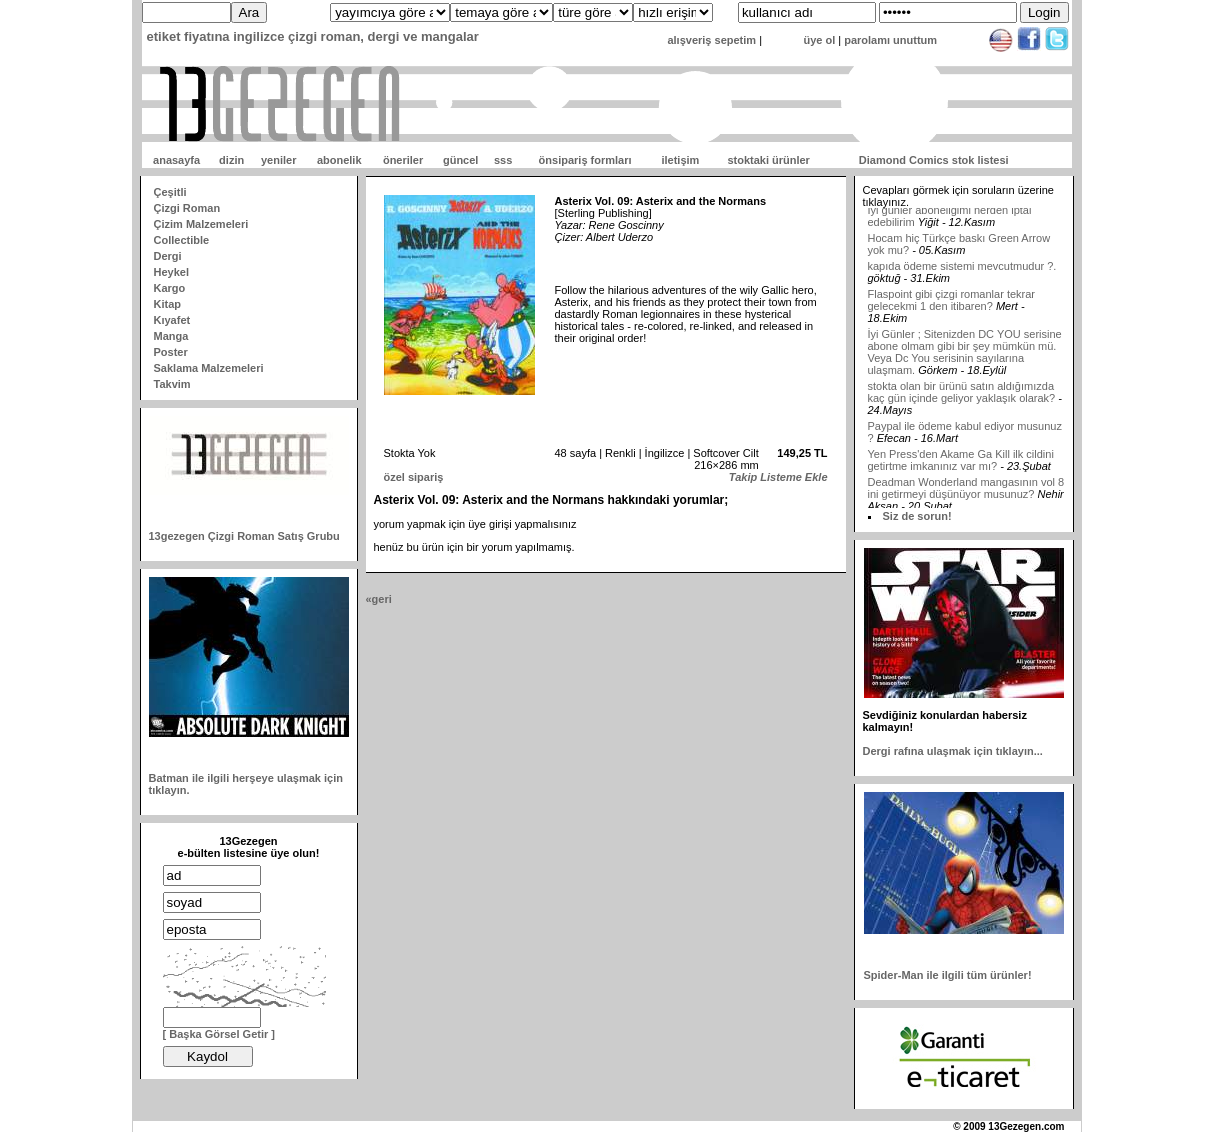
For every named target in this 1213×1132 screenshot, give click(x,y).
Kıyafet (172, 320)
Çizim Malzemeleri (201, 224)
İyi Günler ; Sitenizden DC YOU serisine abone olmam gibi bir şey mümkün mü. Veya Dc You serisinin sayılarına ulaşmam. (965, 359)
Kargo (170, 288)
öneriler (403, 160)
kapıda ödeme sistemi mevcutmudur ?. (962, 273)
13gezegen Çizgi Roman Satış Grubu (244, 536)
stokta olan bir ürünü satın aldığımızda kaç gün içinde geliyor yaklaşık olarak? (962, 399)
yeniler (278, 160)
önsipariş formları (585, 160)
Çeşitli (170, 192)
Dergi (168, 256)
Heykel (171, 272)
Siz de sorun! (917, 516)
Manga (171, 336)
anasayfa (176, 160)
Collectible (182, 240)
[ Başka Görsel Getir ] (219, 1034)
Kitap (168, 304)
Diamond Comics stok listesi (934, 160)
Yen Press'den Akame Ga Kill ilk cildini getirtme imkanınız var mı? (961, 467)
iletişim (680, 160)
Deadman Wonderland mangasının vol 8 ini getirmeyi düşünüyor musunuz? (966, 495)
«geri (379, 599)
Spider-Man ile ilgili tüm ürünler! (948, 975)
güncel (460, 160)
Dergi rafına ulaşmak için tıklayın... (953, 751)
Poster (171, 352)
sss (503, 160)
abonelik (339, 160)
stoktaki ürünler (768, 160)
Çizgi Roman (187, 208)
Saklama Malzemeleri (209, 368)
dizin (231, 160)
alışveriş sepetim (711, 40)
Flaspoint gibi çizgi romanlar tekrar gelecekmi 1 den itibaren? (952, 307)
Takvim (172, 384)
